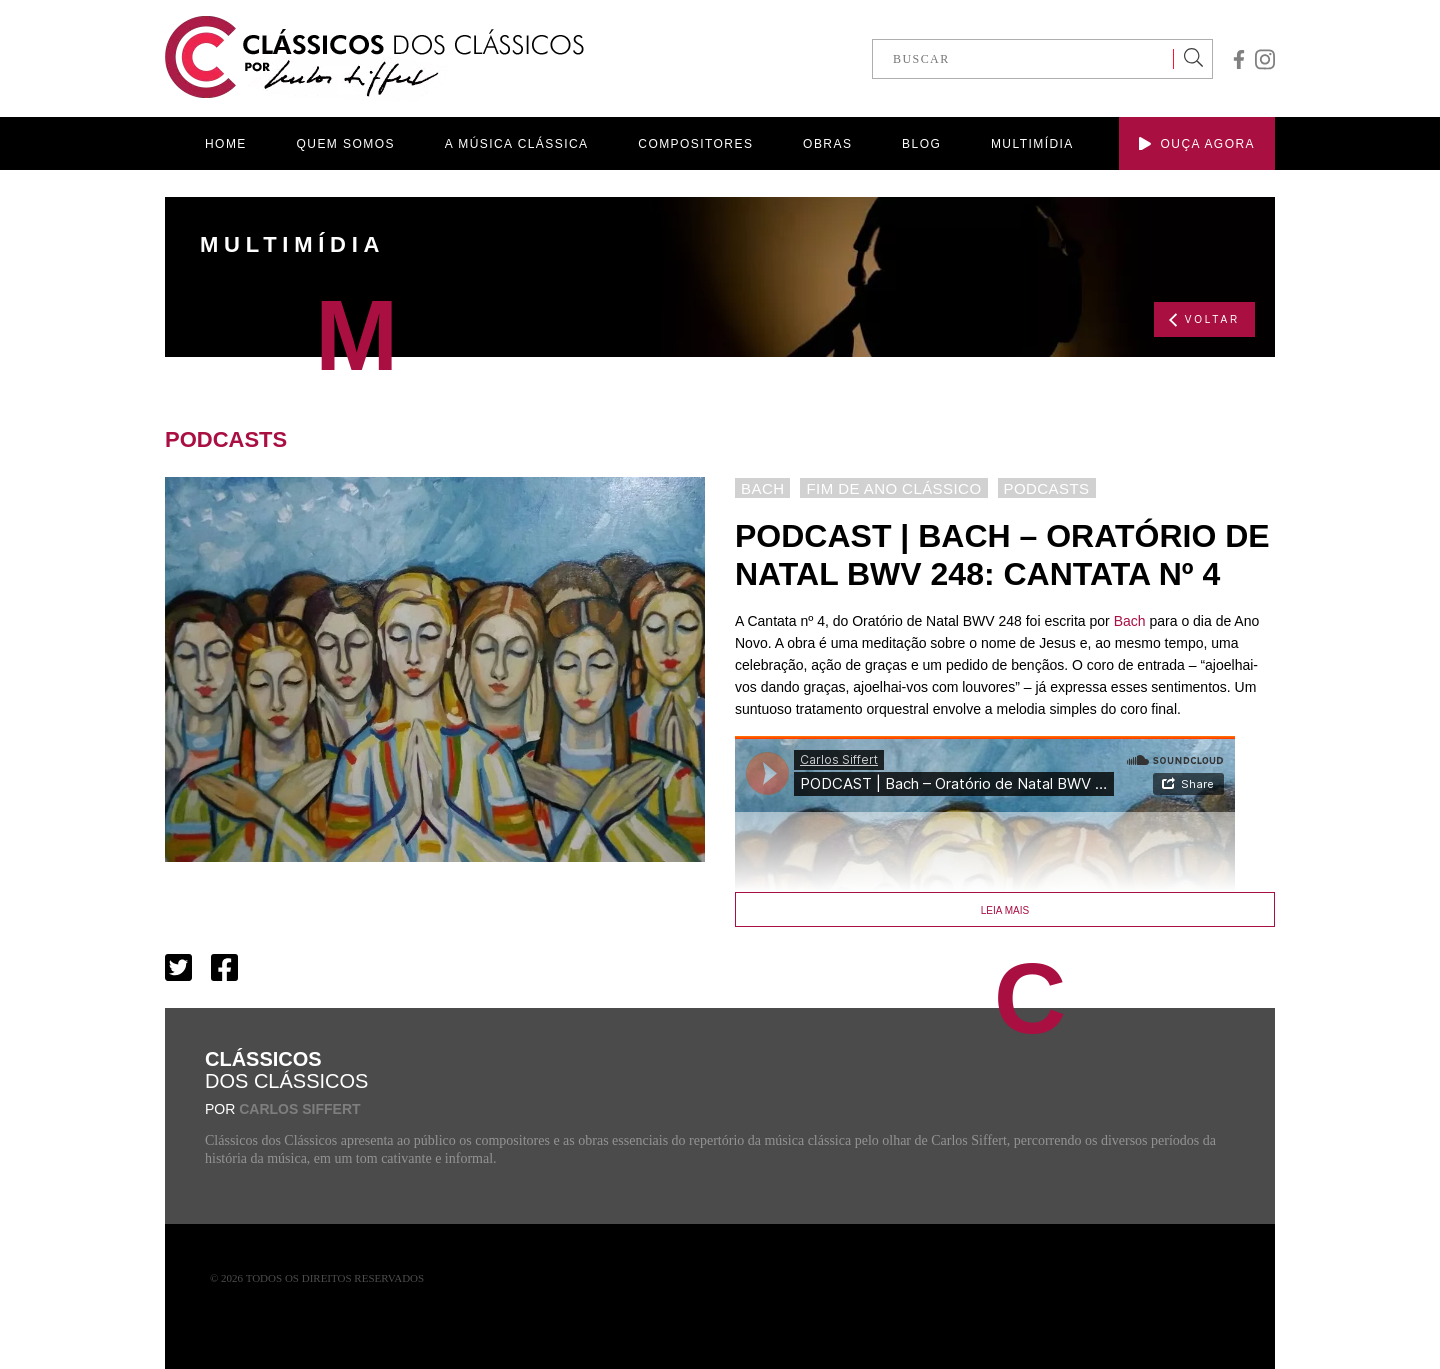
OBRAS (827, 144)
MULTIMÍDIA (1032, 144)
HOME (226, 144)
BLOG (921, 144)
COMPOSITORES (695, 144)
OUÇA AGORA (1197, 144)
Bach (1130, 621)
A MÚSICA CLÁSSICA (517, 144)
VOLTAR (1204, 320)
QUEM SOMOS (346, 144)
